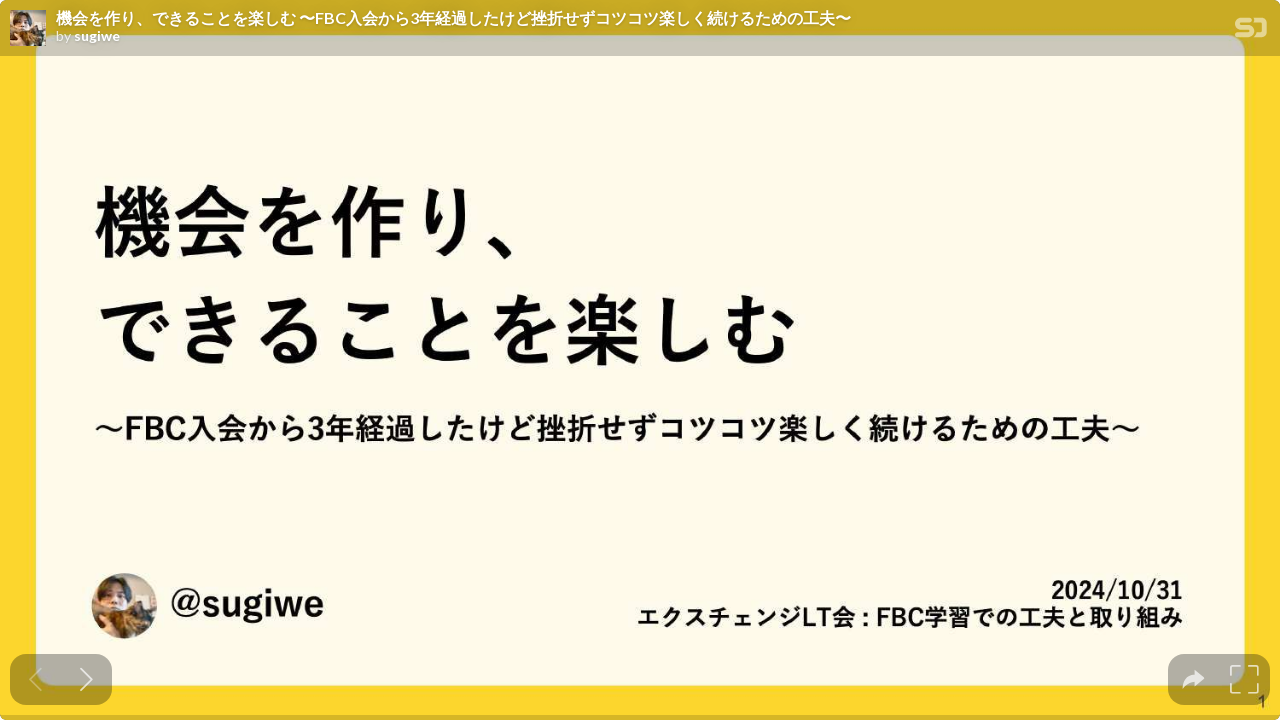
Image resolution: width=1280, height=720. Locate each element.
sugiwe (97, 36)
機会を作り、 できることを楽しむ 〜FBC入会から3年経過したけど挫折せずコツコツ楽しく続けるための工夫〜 (453, 18)
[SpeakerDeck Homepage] (1251, 31)
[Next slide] (86, 679)
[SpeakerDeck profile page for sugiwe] (28, 29)
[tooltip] (1193, 679)
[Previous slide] (35, 679)
